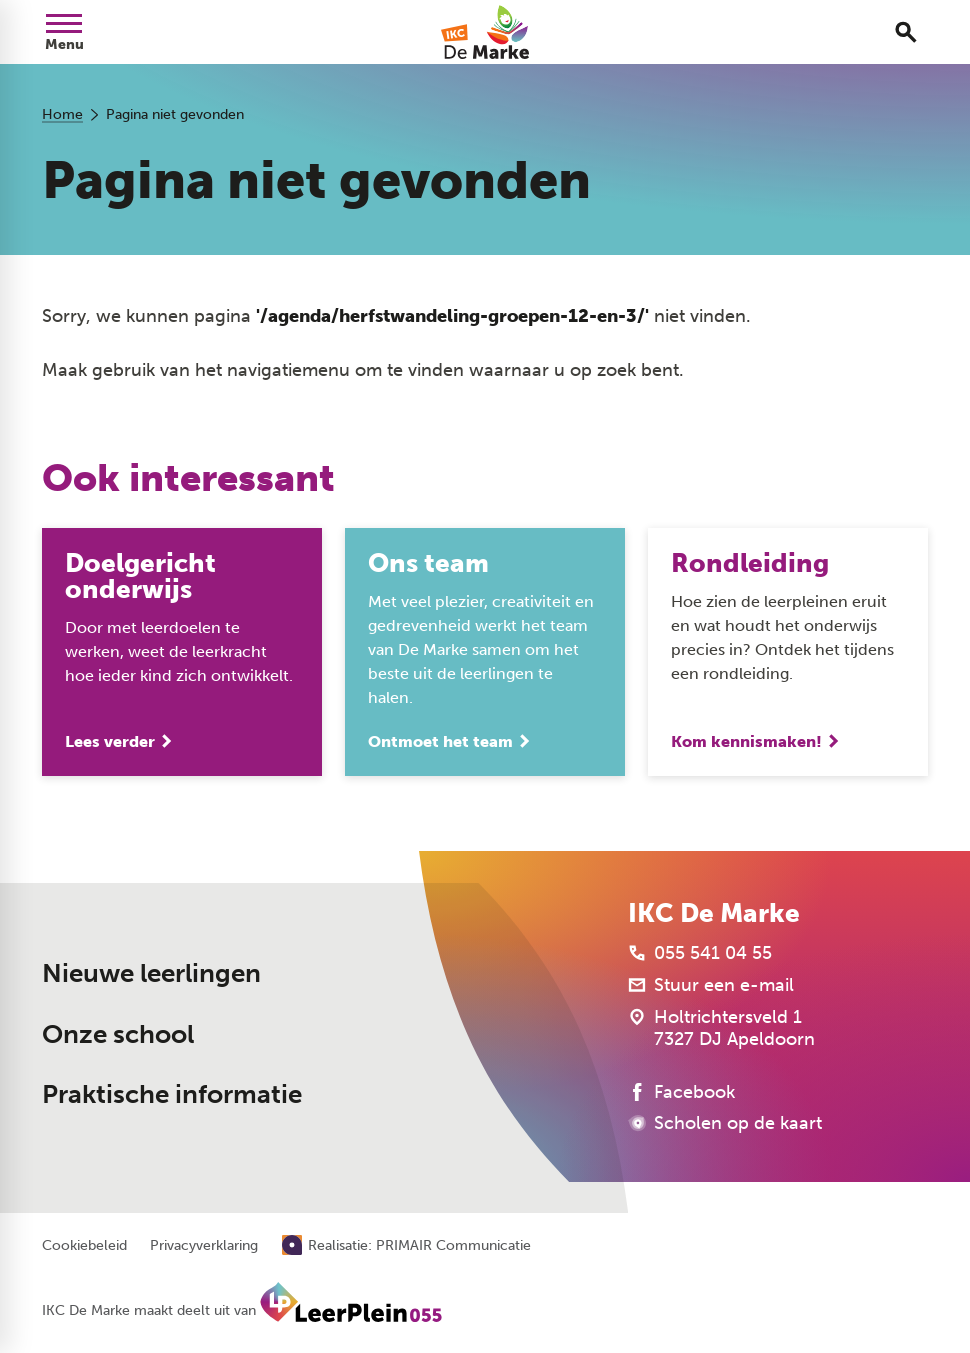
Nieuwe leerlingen (151, 973)
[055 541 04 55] (700, 953)
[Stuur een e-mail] (711, 985)
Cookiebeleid (84, 1246)
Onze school (118, 1034)
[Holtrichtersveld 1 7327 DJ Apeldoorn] (721, 1028)
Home (62, 114)
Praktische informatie (172, 1094)
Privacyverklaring (204, 1246)
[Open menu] (64, 32)
